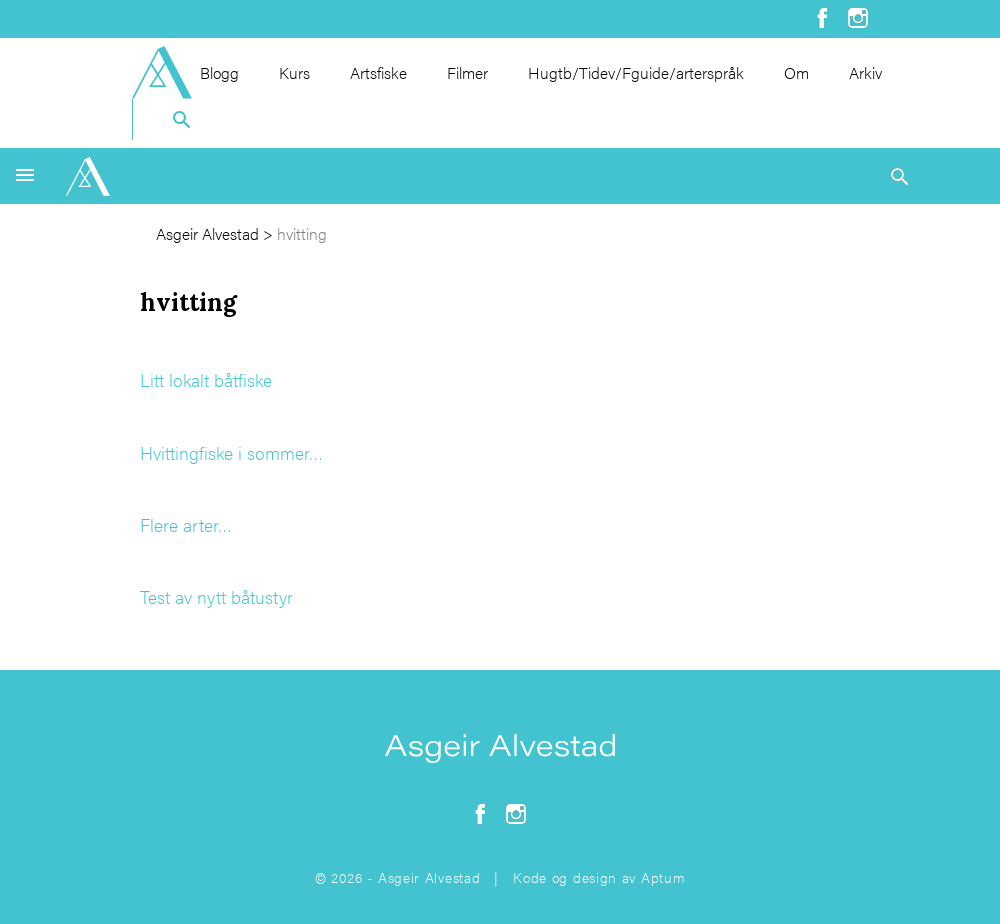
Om (796, 72)
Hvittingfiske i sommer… (231, 452)
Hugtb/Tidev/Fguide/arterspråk (636, 72)
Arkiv (865, 72)
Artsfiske (378, 72)
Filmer (467, 72)
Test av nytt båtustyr (216, 596)
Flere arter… (186, 524)
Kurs (294, 72)
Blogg (219, 72)
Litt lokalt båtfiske (206, 379)
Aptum (663, 877)
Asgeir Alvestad (207, 233)
